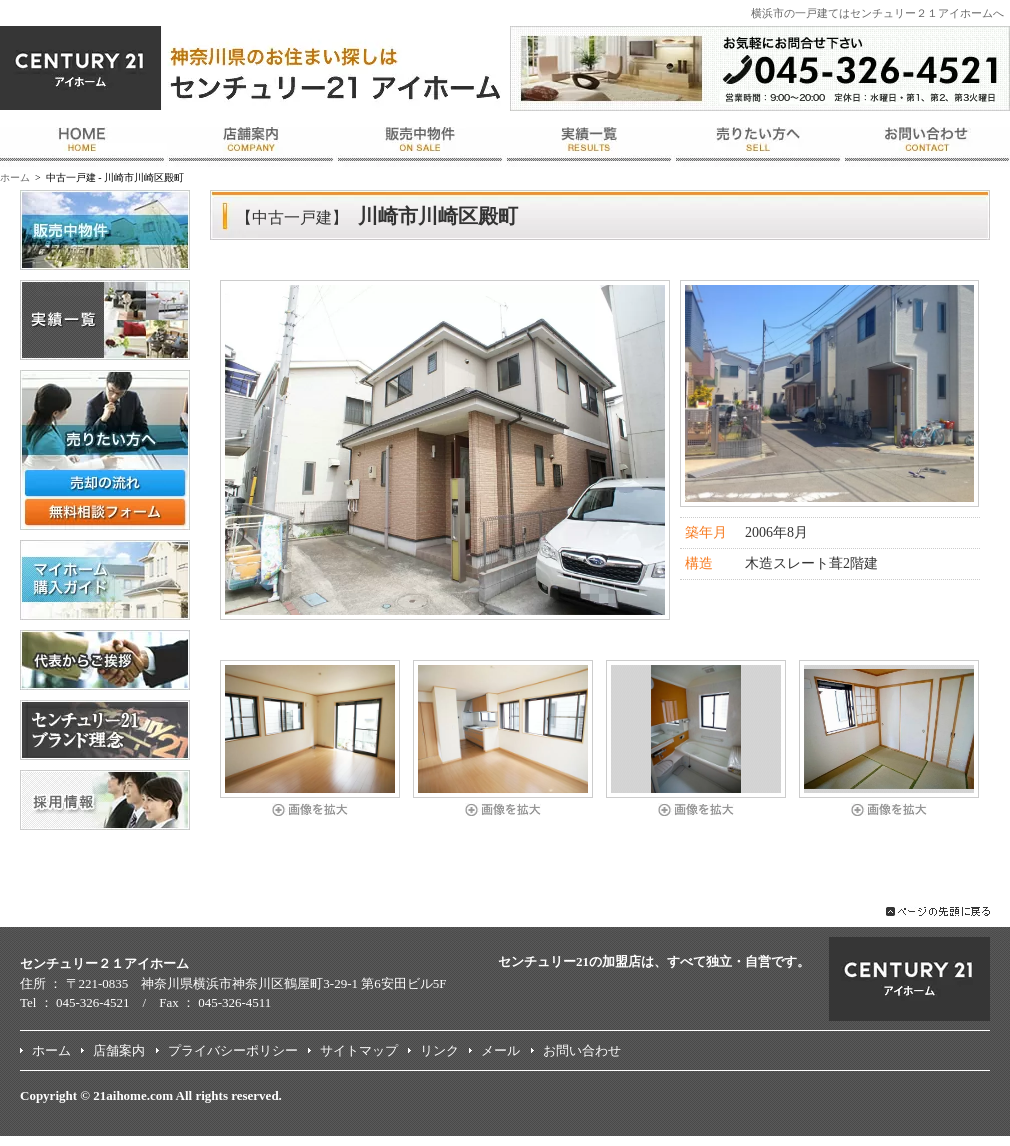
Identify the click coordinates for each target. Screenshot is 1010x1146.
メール (500, 1050)
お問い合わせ (582, 1050)
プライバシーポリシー (233, 1050)
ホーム (15, 177)
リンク (439, 1050)
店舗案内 (119, 1050)
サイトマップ (359, 1050)
